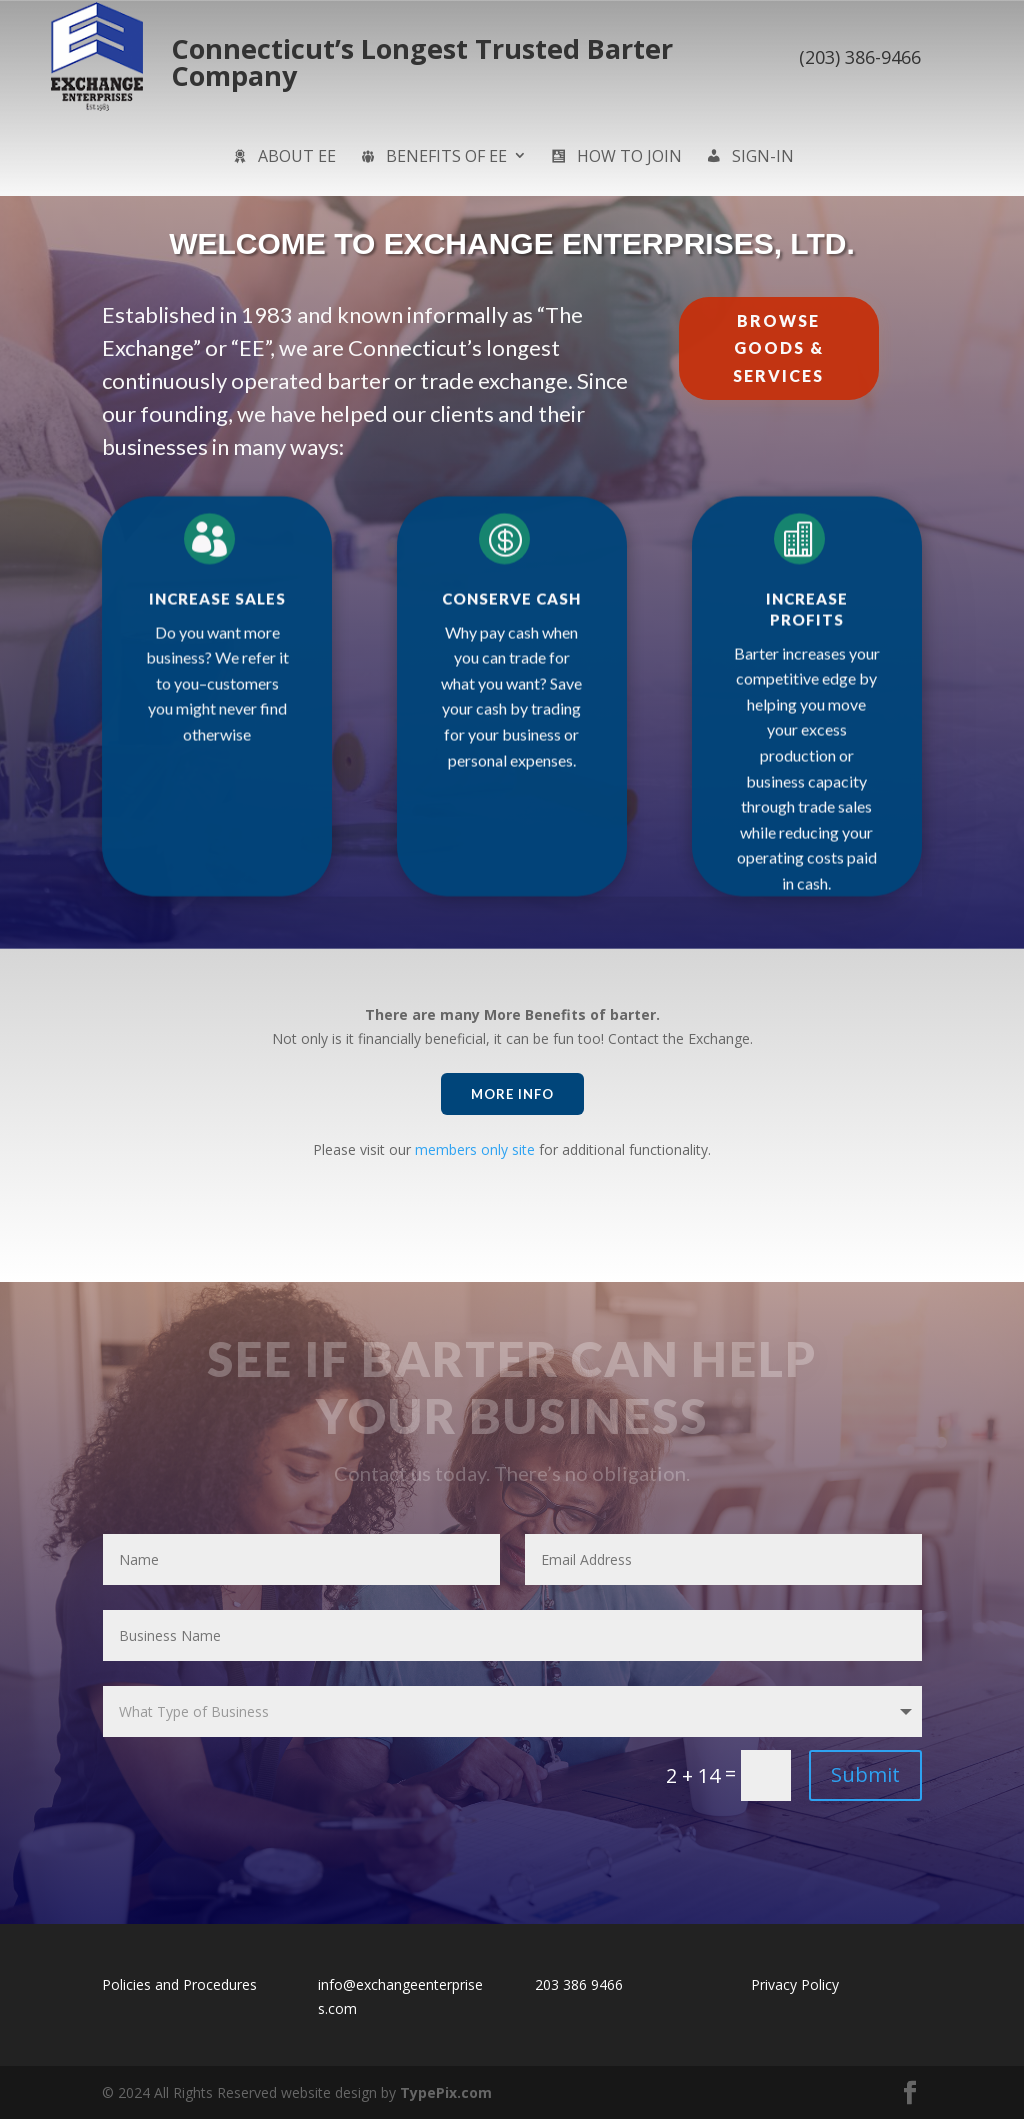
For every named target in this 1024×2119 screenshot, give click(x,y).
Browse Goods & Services (778, 347)
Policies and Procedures (179, 1984)
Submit (865, 1774)
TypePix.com (446, 2092)
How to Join (615, 158)
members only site (475, 1149)
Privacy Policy (795, 1984)
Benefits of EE (432, 158)
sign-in (749, 158)
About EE (283, 158)
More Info (512, 1094)
